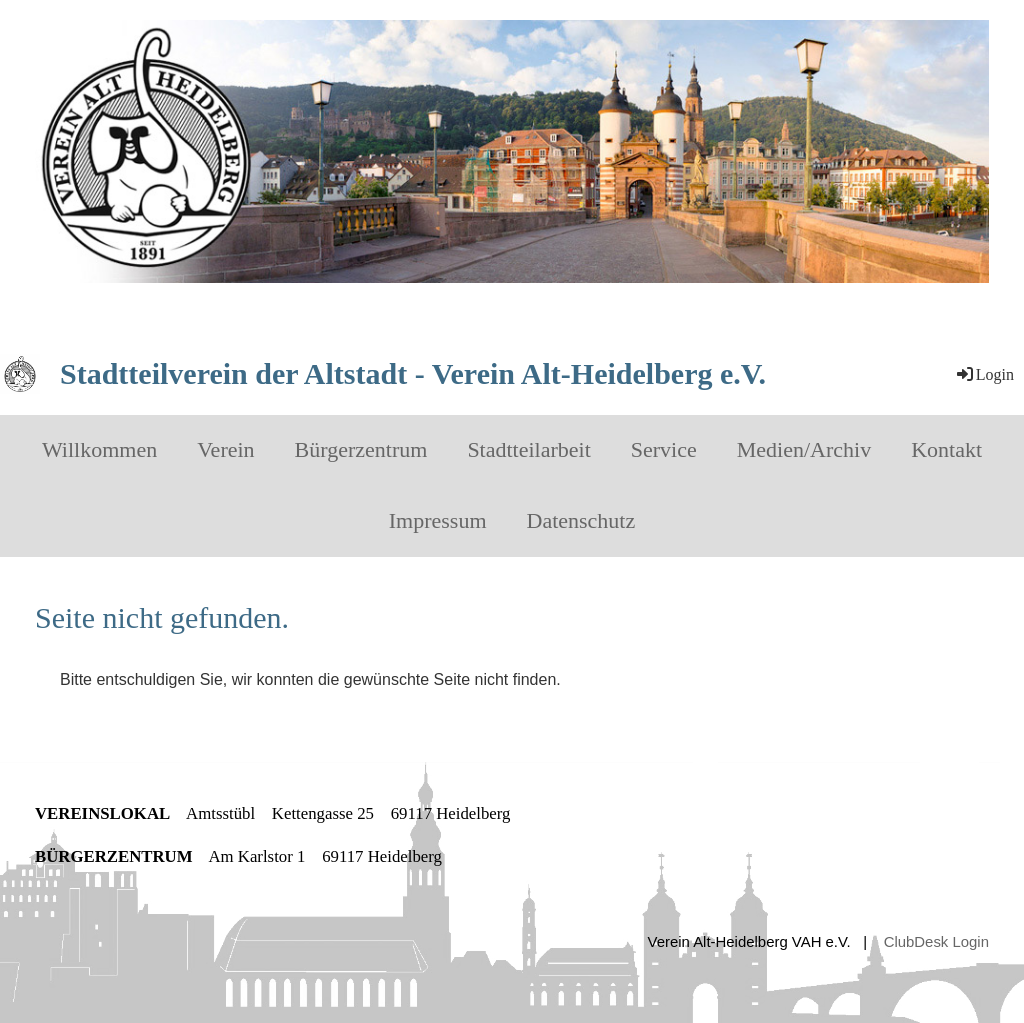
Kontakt (946, 449)
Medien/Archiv (804, 449)
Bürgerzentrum (361, 449)
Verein (225, 449)
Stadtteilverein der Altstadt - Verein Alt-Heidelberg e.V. (413, 373)
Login (984, 374)
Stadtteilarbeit (528, 449)
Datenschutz (581, 520)
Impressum (438, 520)
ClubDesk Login (936, 941)
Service (664, 449)
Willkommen (99, 449)
